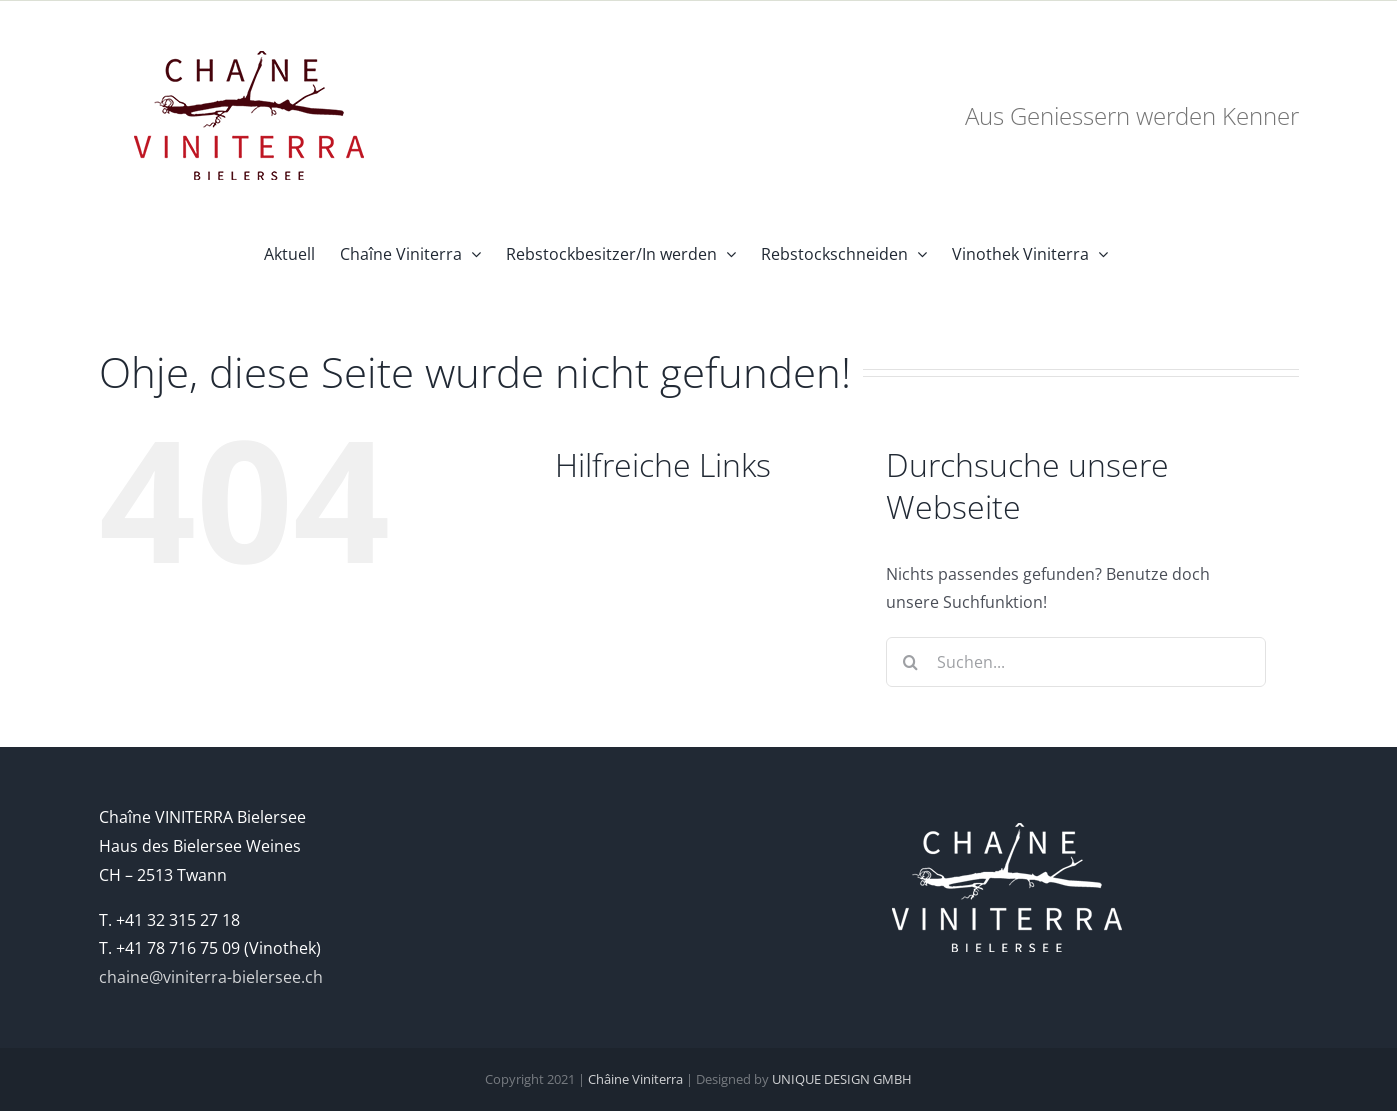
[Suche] (911, 662)
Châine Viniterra (635, 1079)
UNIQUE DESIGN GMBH (842, 1079)
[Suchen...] (1076, 662)
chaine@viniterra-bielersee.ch (211, 977)
